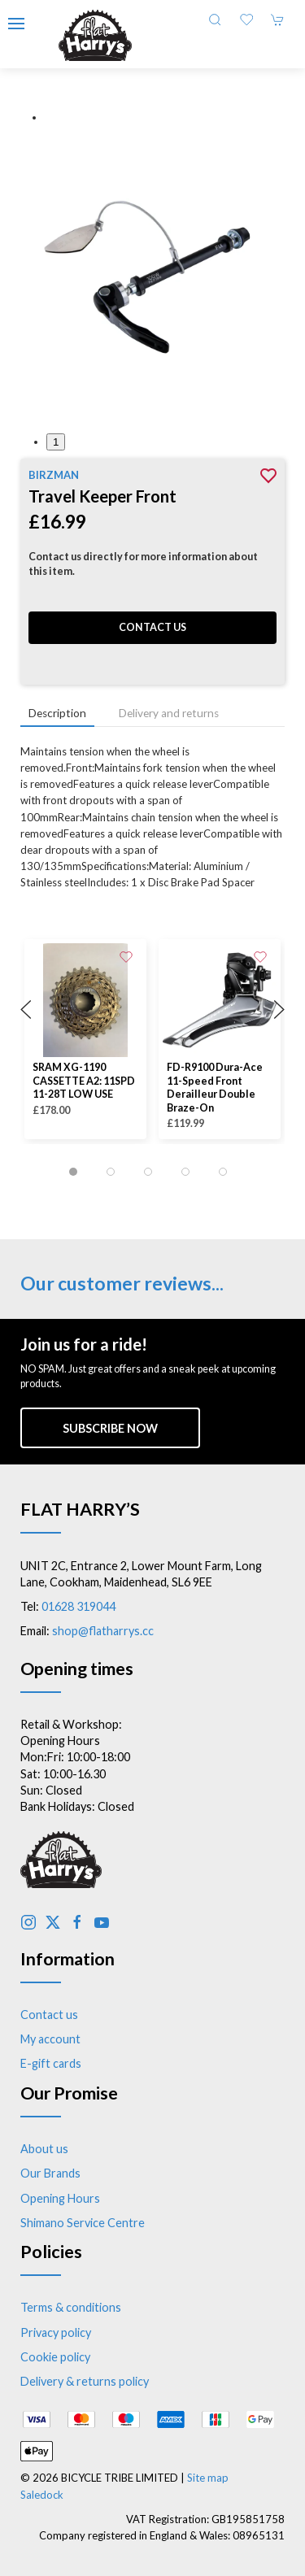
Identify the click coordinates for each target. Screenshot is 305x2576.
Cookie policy (55, 2357)
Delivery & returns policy (84, 2381)
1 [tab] (56, 442)
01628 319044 (78, 1606)
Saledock (41, 2494)
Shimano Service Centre (82, 2223)
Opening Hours (60, 2198)
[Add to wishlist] (126, 955)
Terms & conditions (70, 2307)
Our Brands (50, 2173)
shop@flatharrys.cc (103, 1631)
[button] (16, 23)
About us (44, 2149)
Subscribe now (110, 1428)
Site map (208, 2477)
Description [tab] (57, 713)
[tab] (73, 1172)
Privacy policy (55, 2332)
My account (50, 2039)
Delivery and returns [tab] (169, 713)
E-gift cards (50, 2063)
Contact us (152, 627)
